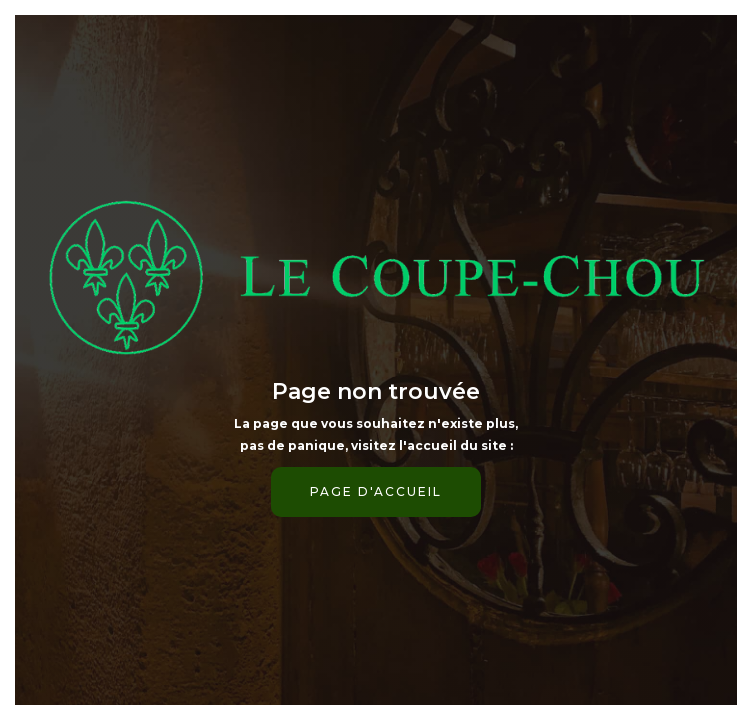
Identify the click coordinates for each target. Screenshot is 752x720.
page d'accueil (376, 491)
